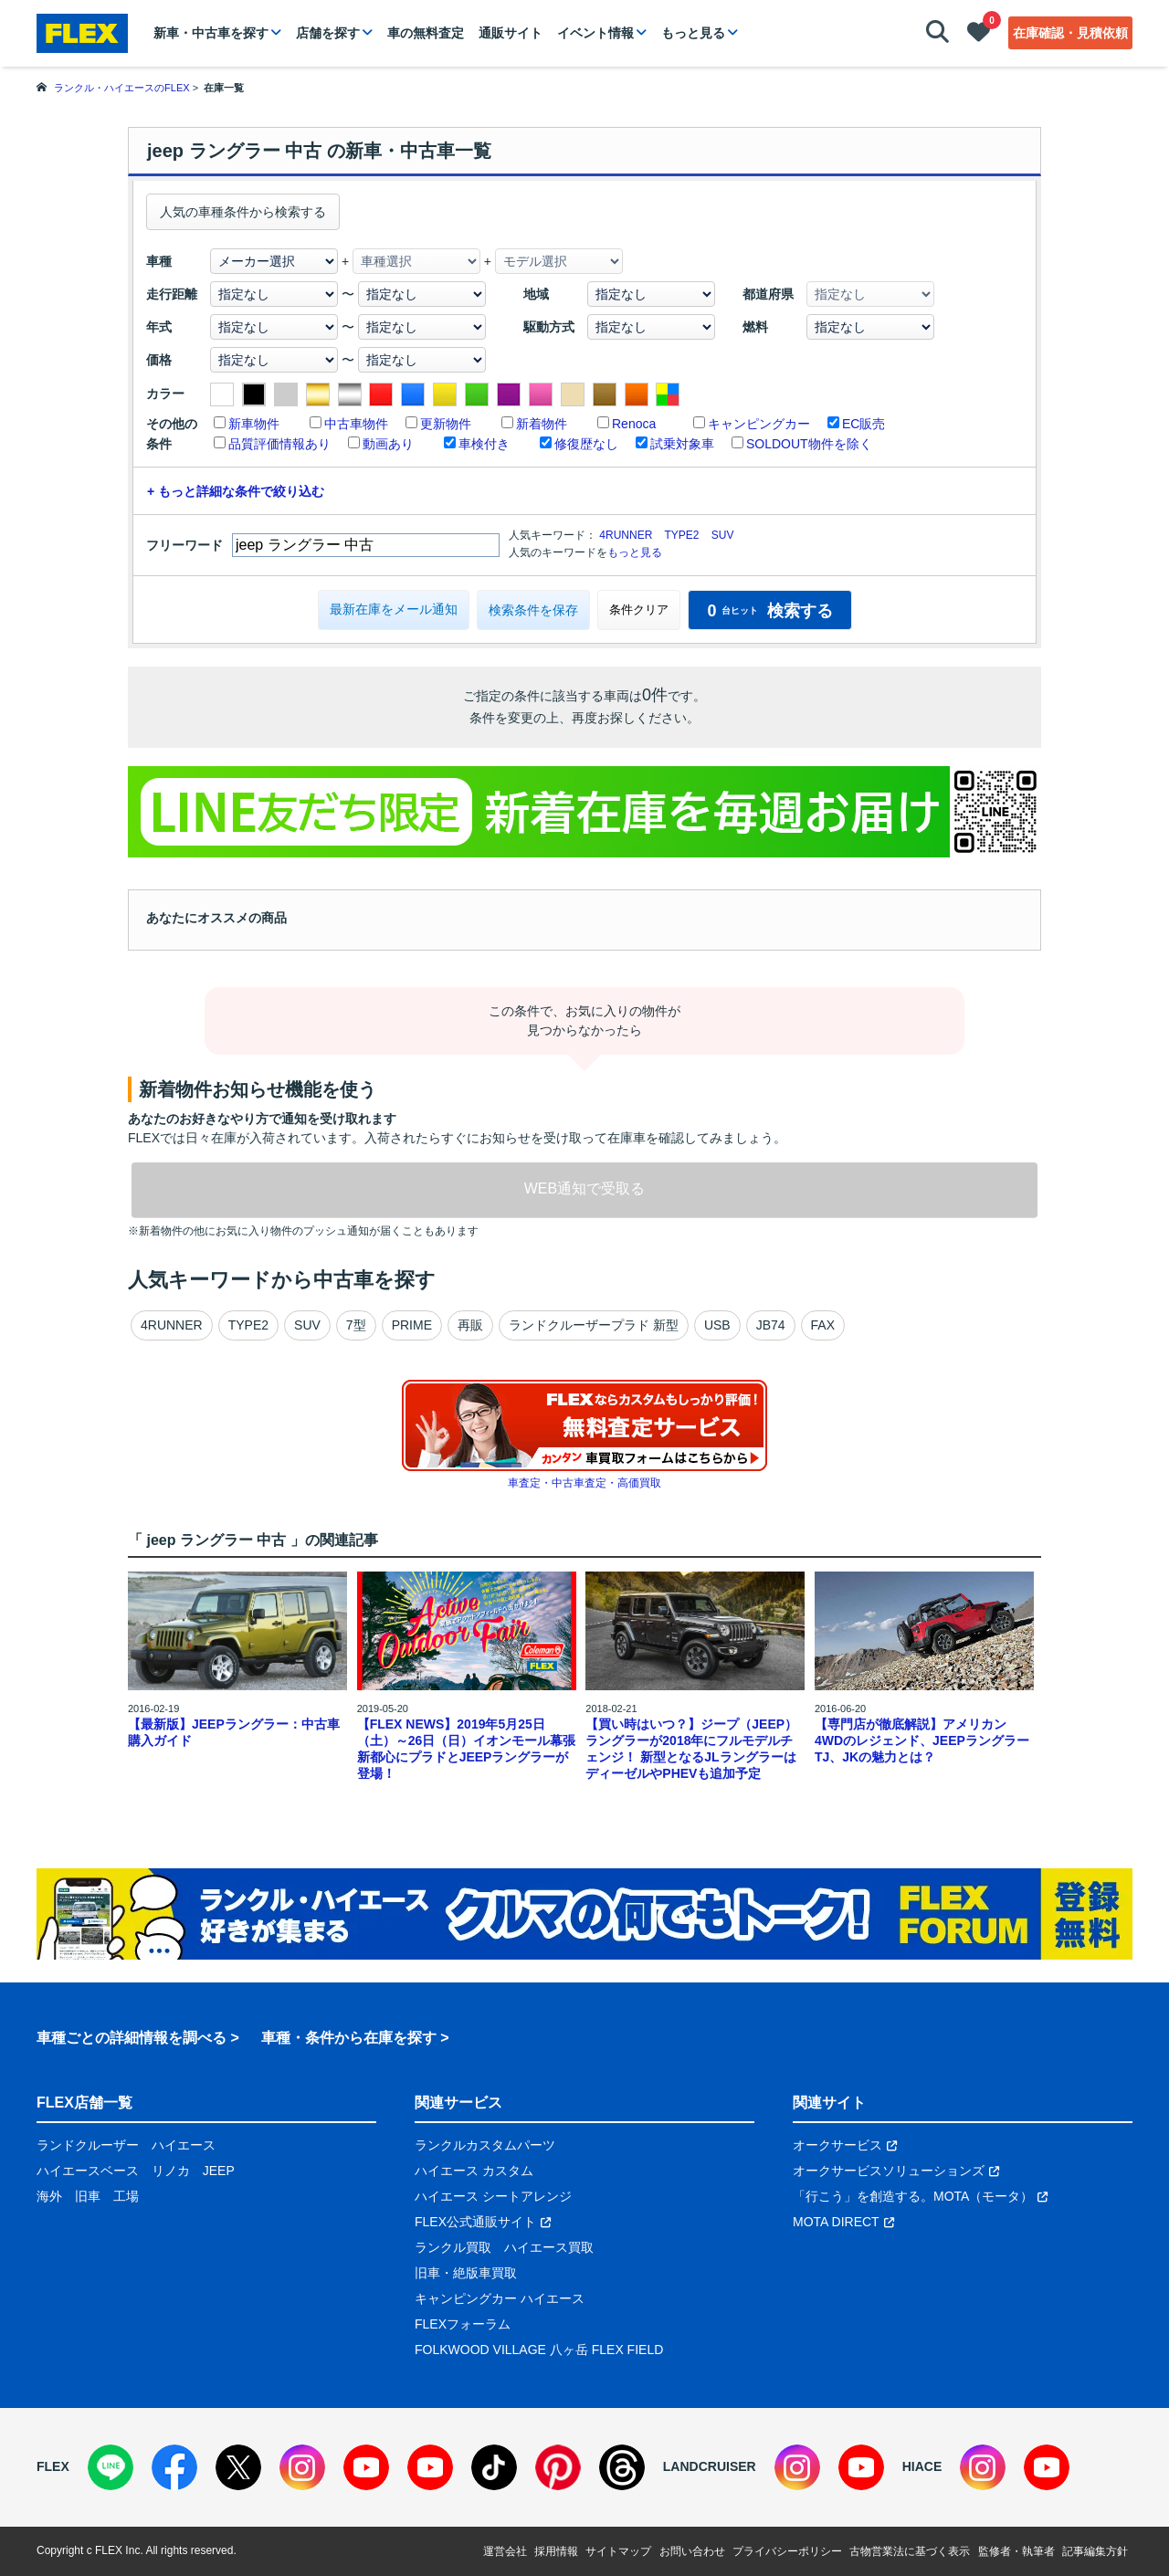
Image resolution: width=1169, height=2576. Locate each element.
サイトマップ (618, 2551)
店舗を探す (328, 33)
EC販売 (863, 423)
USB (717, 1325)
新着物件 (541, 423)
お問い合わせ (692, 2551)
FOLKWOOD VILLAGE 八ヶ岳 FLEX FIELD (539, 2349)
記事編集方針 (1095, 2551)
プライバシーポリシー (787, 2551)
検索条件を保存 (533, 610)
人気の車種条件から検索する (243, 212)
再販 (470, 1325)
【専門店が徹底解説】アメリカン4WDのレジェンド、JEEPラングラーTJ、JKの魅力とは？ (922, 1740)
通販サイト (510, 33)
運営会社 (505, 2551)
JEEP (219, 2170)
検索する (769, 611)
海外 (49, 2196)
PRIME (412, 1325)
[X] (238, 2467)
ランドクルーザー (88, 2145)
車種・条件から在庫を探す (349, 2037)
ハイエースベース (88, 2170)
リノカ (171, 2170)
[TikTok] (494, 2467)
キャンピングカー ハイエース (499, 2298)
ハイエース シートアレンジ (493, 2196)
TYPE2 (681, 535)
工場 (126, 2196)
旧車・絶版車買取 (466, 2273)
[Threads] (622, 2467)
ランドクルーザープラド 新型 (594, 1325)
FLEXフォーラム (463, 2324)
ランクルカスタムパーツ (485, 2145)
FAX (823, 1325)
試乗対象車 (682, 443)
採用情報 (556, 2551)
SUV (722, 535)
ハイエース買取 (549, 2247)
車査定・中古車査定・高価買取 (584, 1483)
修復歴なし (586, 443)
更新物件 (445, 423)
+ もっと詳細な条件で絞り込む (235, 491)
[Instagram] (302, 2467)
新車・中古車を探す (211, 33)
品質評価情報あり (279, 443)
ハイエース (184, 2145)
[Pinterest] (558, 2467)
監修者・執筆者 (1016, 2551)
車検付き (484, 443)
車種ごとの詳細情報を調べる (131, 2037)
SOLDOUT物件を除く (809, 443)
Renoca (634, 423)
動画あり (388, 443)
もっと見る (693, 33)
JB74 (770, 1325)
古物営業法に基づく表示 (909, 2551)
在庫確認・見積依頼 (1070, 33)
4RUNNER (625, 535)
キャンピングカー (759, 423)
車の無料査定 (425, 33)
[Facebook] (174, 2467)
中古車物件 (356, 423)
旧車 (87, 2196)
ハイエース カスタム (474, 2170)
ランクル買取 (453, 2247)
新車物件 (253, 423)
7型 (356, 1325)
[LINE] (110, 2467)
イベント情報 (595, 33)
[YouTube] (366, 2467)
